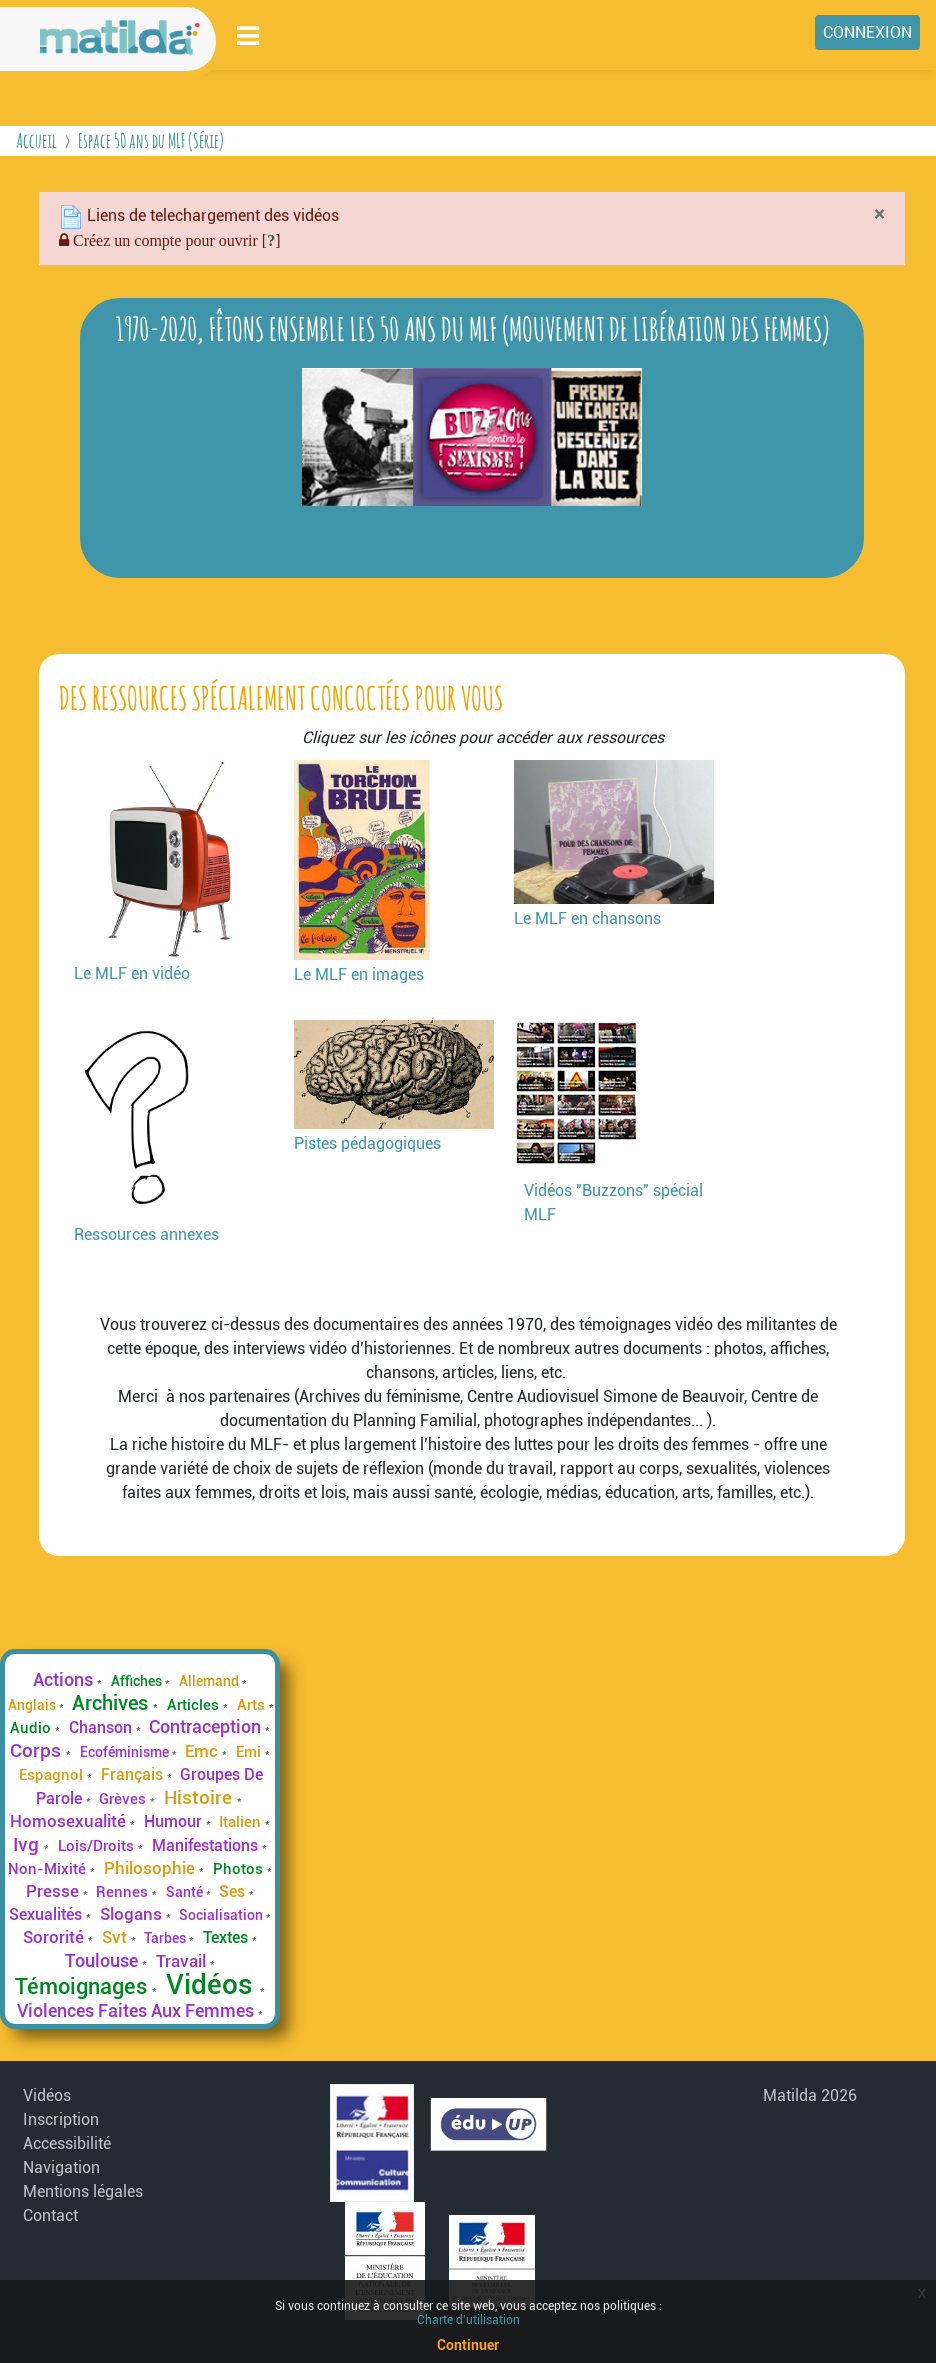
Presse (54, 1891)
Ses (234, 1891)
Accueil (36, 140)
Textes (227, 1937)
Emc (203, 1751)
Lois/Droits (98, 1846)
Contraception (207, 1727)
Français (134, 1774)
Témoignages (83, 1986)
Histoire (200, 1797)
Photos (240, 1869)
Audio (32, 1728)
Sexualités (47, 1914)
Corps (38, 1750)
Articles (195, 1705)
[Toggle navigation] (249, 35)
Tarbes (166, 1938)
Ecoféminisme (126, 1752)
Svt (116, 1937)
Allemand (210, 1681)
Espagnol (53, 1775)
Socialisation (222, 1915)
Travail (183, 1961)
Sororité (55, 1937)
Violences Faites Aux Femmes (137, 2011)
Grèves (124, 1799)
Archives (112, 1703)
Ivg (28, 1844)
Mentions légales (83, 2191)
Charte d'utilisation (468, 2320)
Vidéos (213, 1984)
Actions (65, 1680)
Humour (175, 1821)
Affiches (138, 1681)
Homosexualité (70, 1821)
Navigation (61, 2167)
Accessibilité (67, 2143)
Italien (242, 1822)
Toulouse (103, 1960)
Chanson (102, 1727)
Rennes (124, 1892)
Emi (250, 1752)
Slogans (133, 1914)
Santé (186, 1892)
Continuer (468, 2345)
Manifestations (207, 1845)
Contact (50, 2215)
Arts (253, 1705)
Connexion (867, 32)
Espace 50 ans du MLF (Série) (151, 140)
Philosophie (151, 1868)
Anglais (33, 1705)
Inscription (61, 2119)
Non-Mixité (49, 1869)
